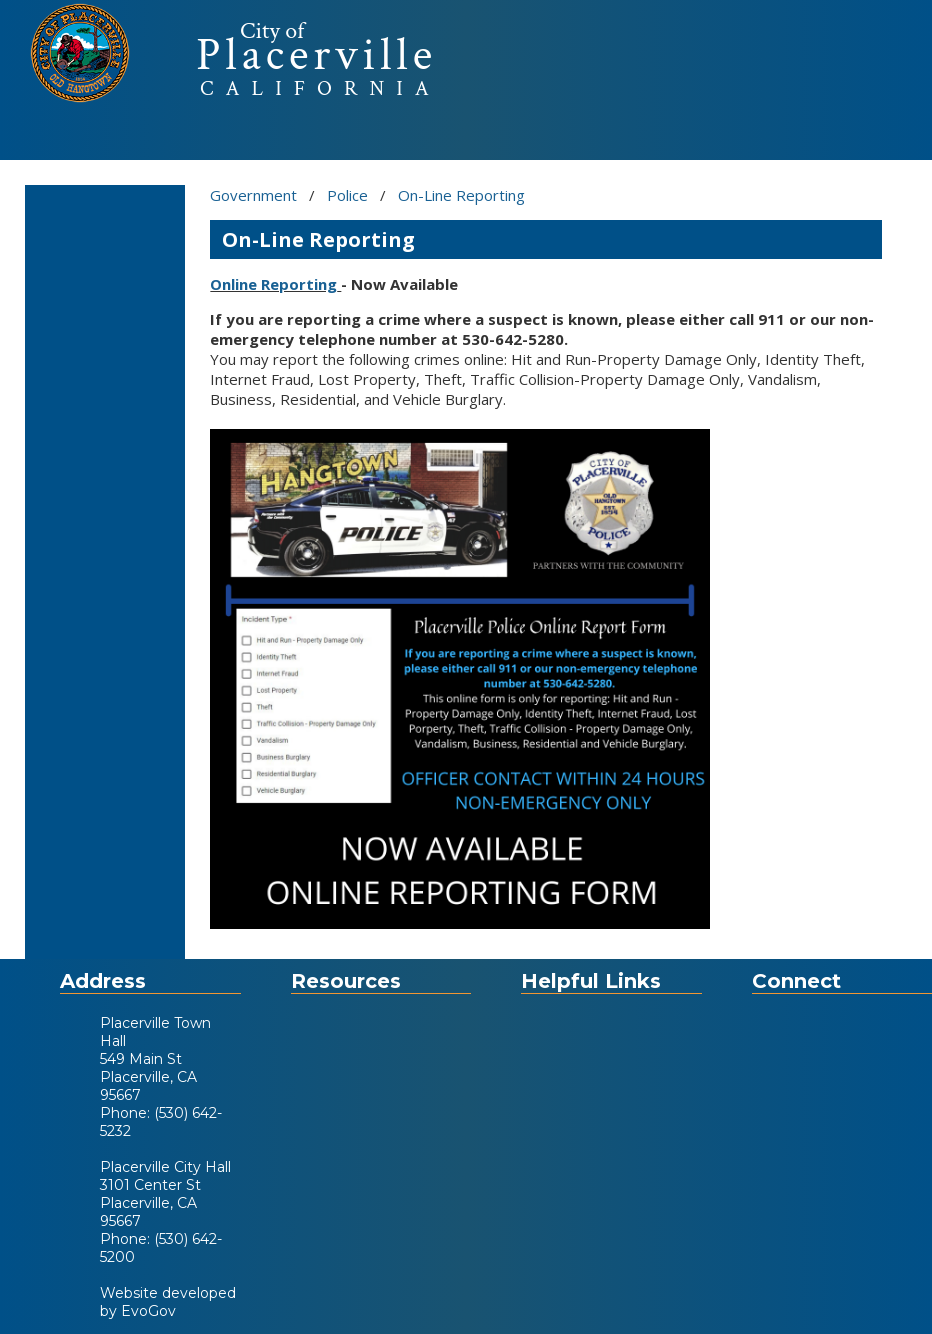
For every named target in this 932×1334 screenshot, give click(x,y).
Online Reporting (273, 284)
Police (347, 195)
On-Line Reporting (461, 195)
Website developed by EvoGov (168, 1302)
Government (253, 195)
